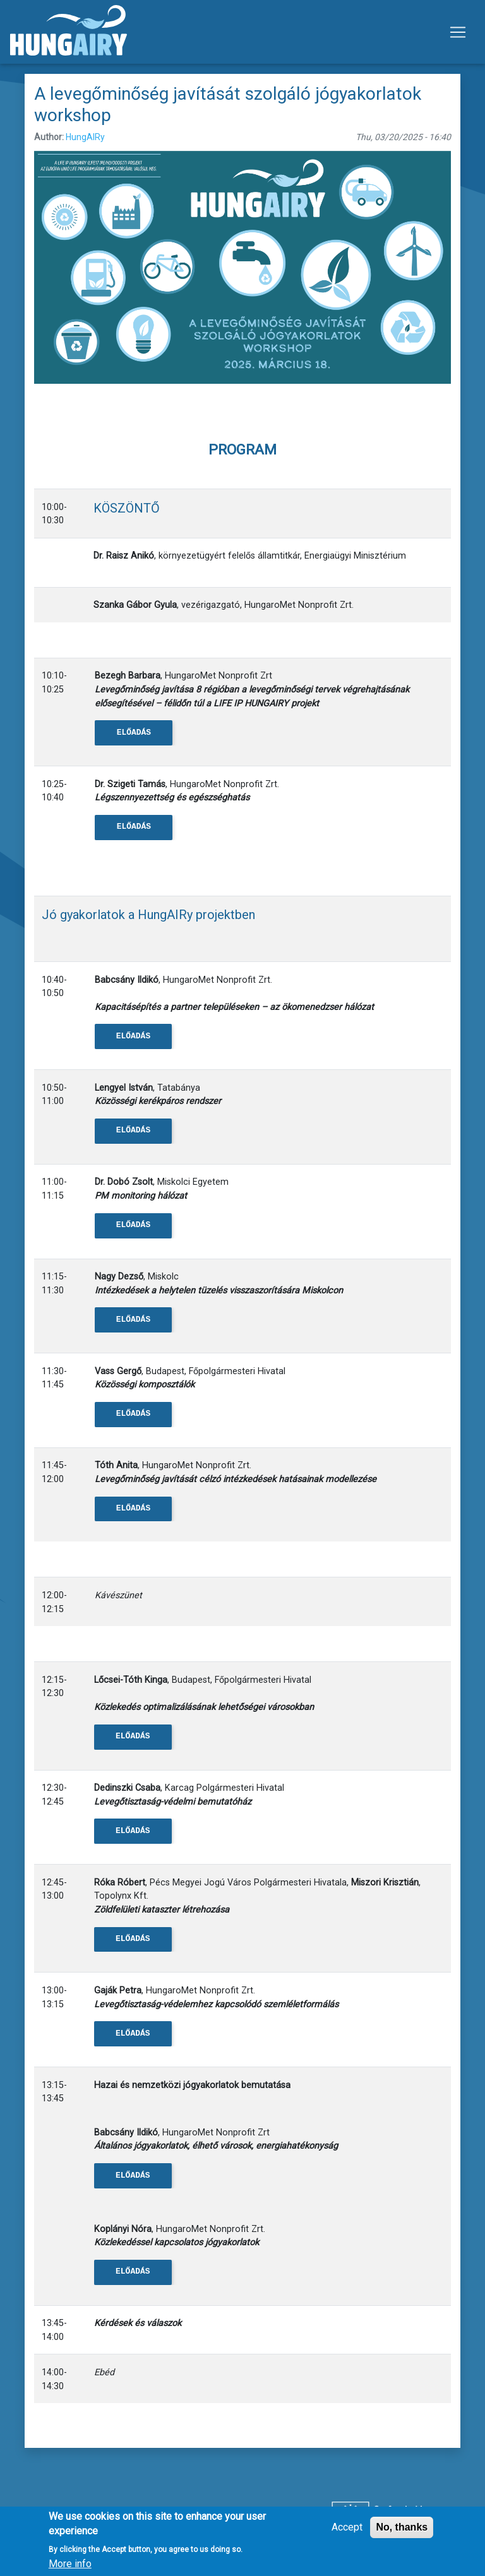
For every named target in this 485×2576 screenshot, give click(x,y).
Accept (347, 2530)
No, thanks (402, 2529)
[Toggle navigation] (458, 32)
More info (70, 2566)
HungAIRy (85, 137)
